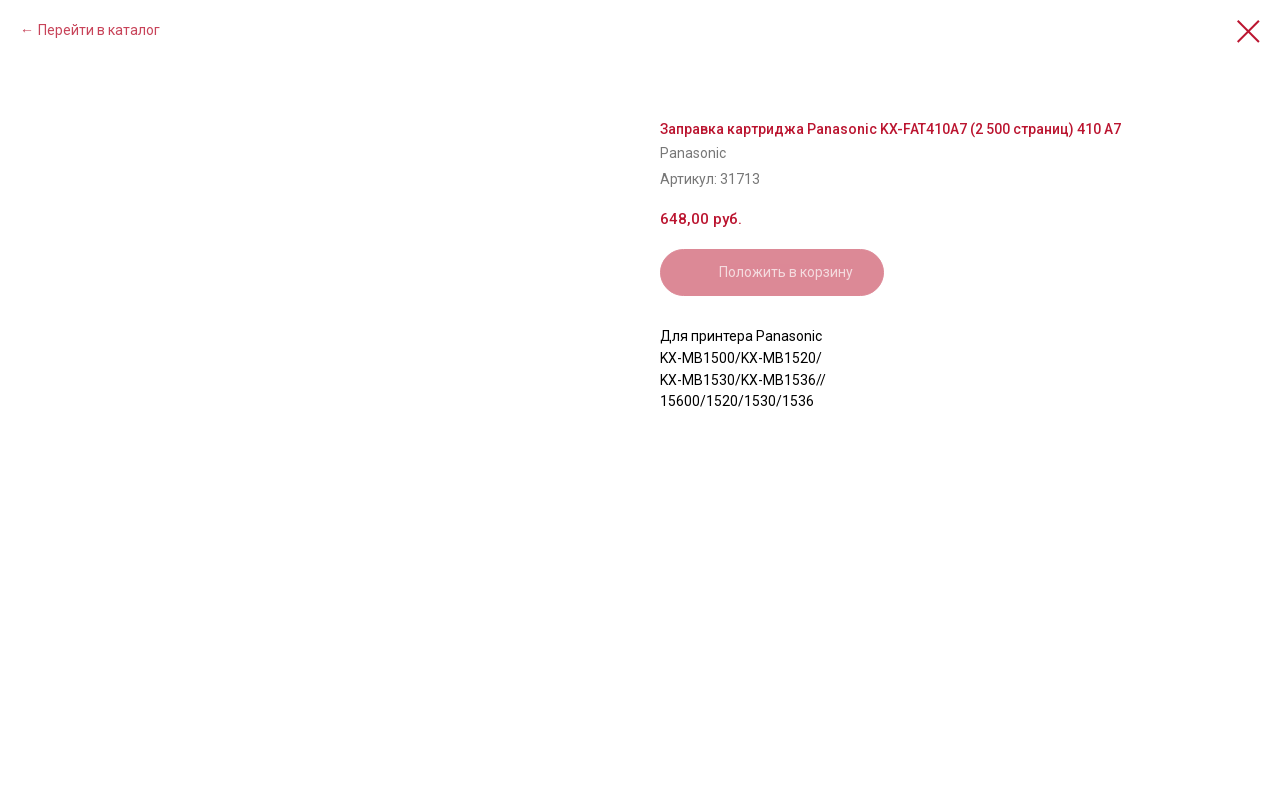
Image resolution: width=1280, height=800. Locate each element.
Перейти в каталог (99, 30)
